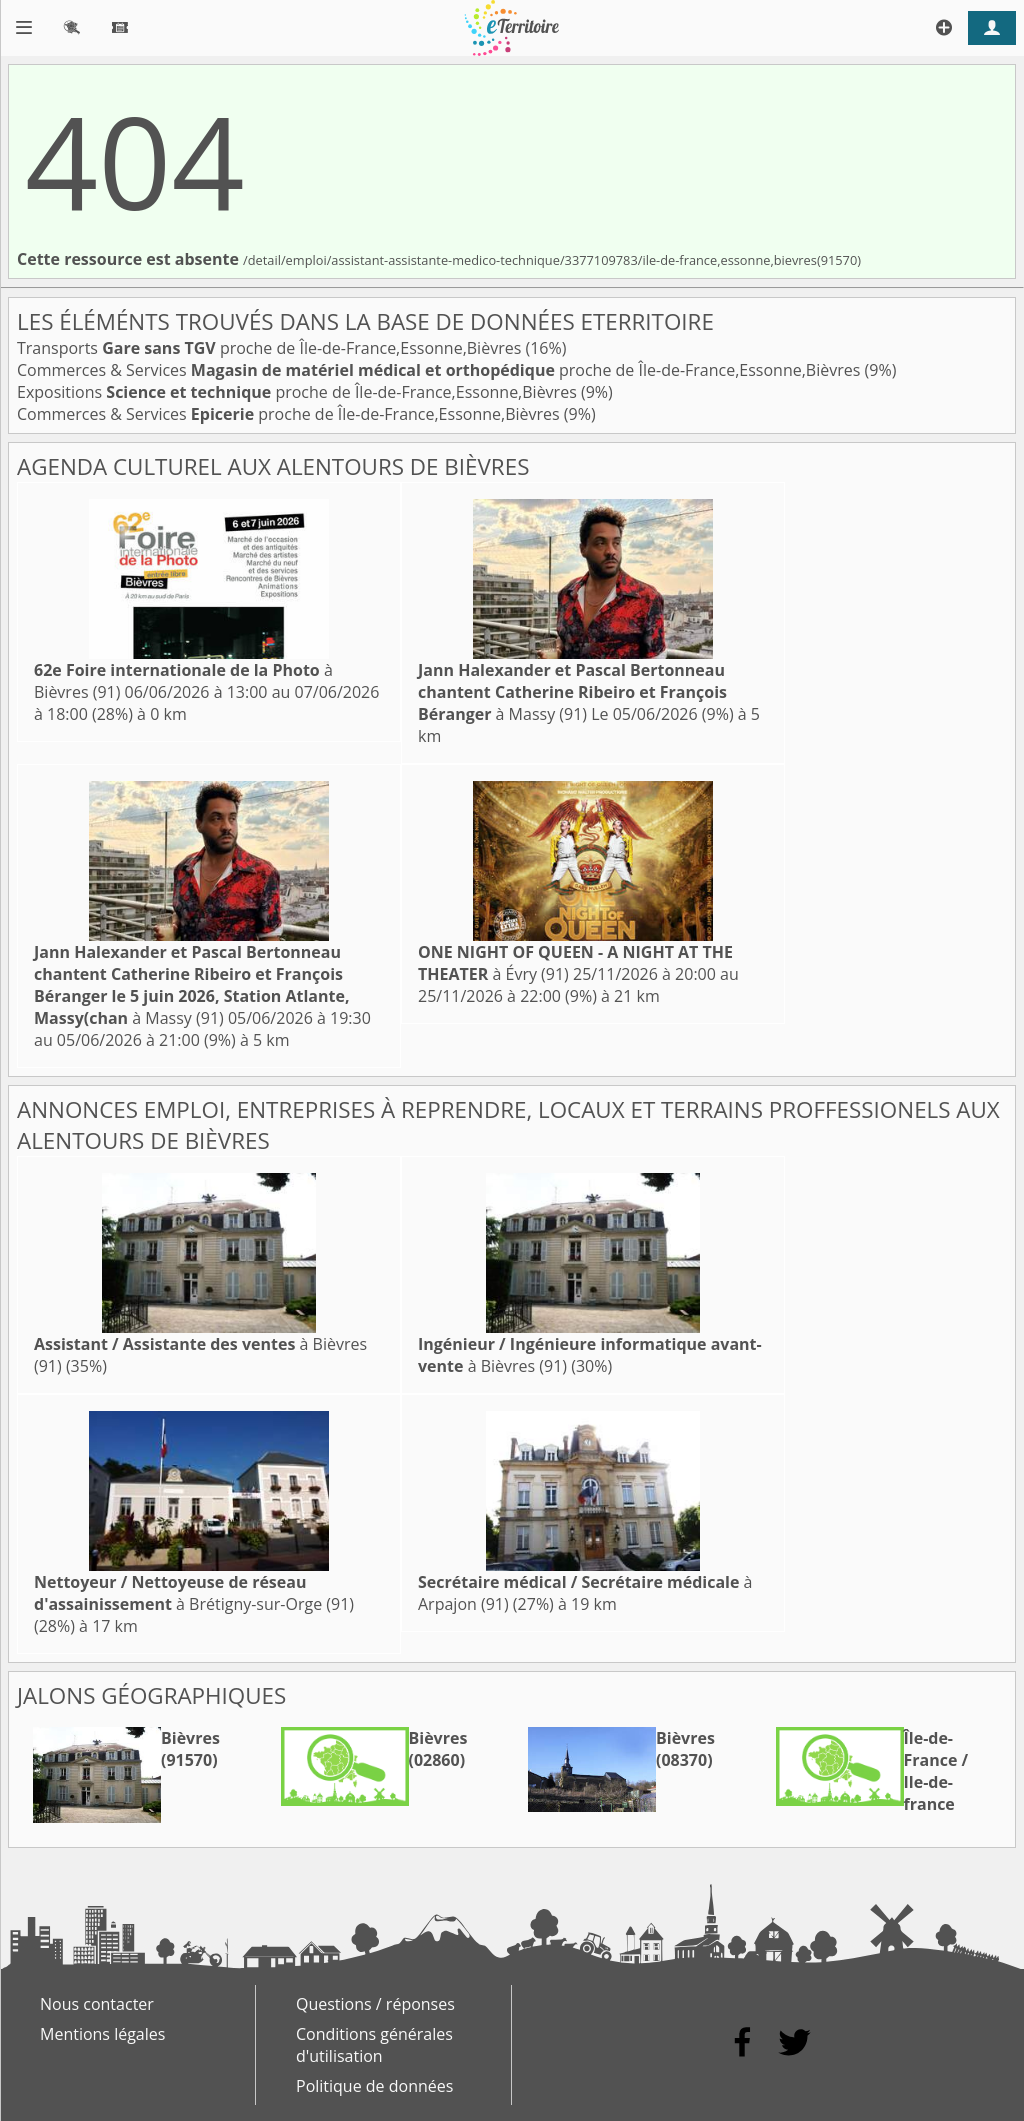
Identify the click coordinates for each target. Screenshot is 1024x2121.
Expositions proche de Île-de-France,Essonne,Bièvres (299, 392)
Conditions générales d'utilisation (374, 2045)
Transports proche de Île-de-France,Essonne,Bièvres (271, 348)
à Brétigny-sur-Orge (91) (194, 1593)
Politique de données (374, 2086)
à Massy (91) (572, 692)
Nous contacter (97, 2004)
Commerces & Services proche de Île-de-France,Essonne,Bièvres (441, 370)
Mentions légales (102, 2034)
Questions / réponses (375, 2004)
